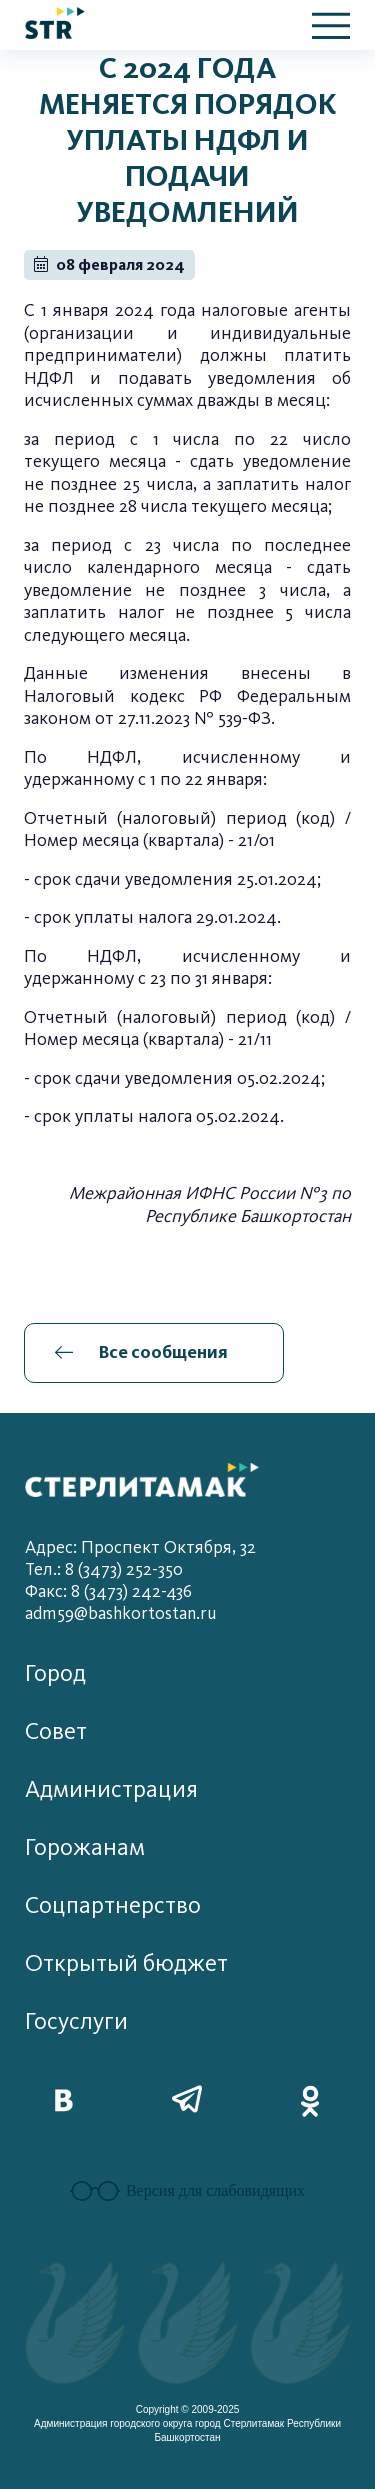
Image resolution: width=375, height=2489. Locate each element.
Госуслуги (76, 2021)
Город (55, 1673)
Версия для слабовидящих (187, 2191)
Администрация (111, 1789)
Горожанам (85, 1847)
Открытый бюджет (126, 1963)
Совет (56, 1731)
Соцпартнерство (113, 1905)
